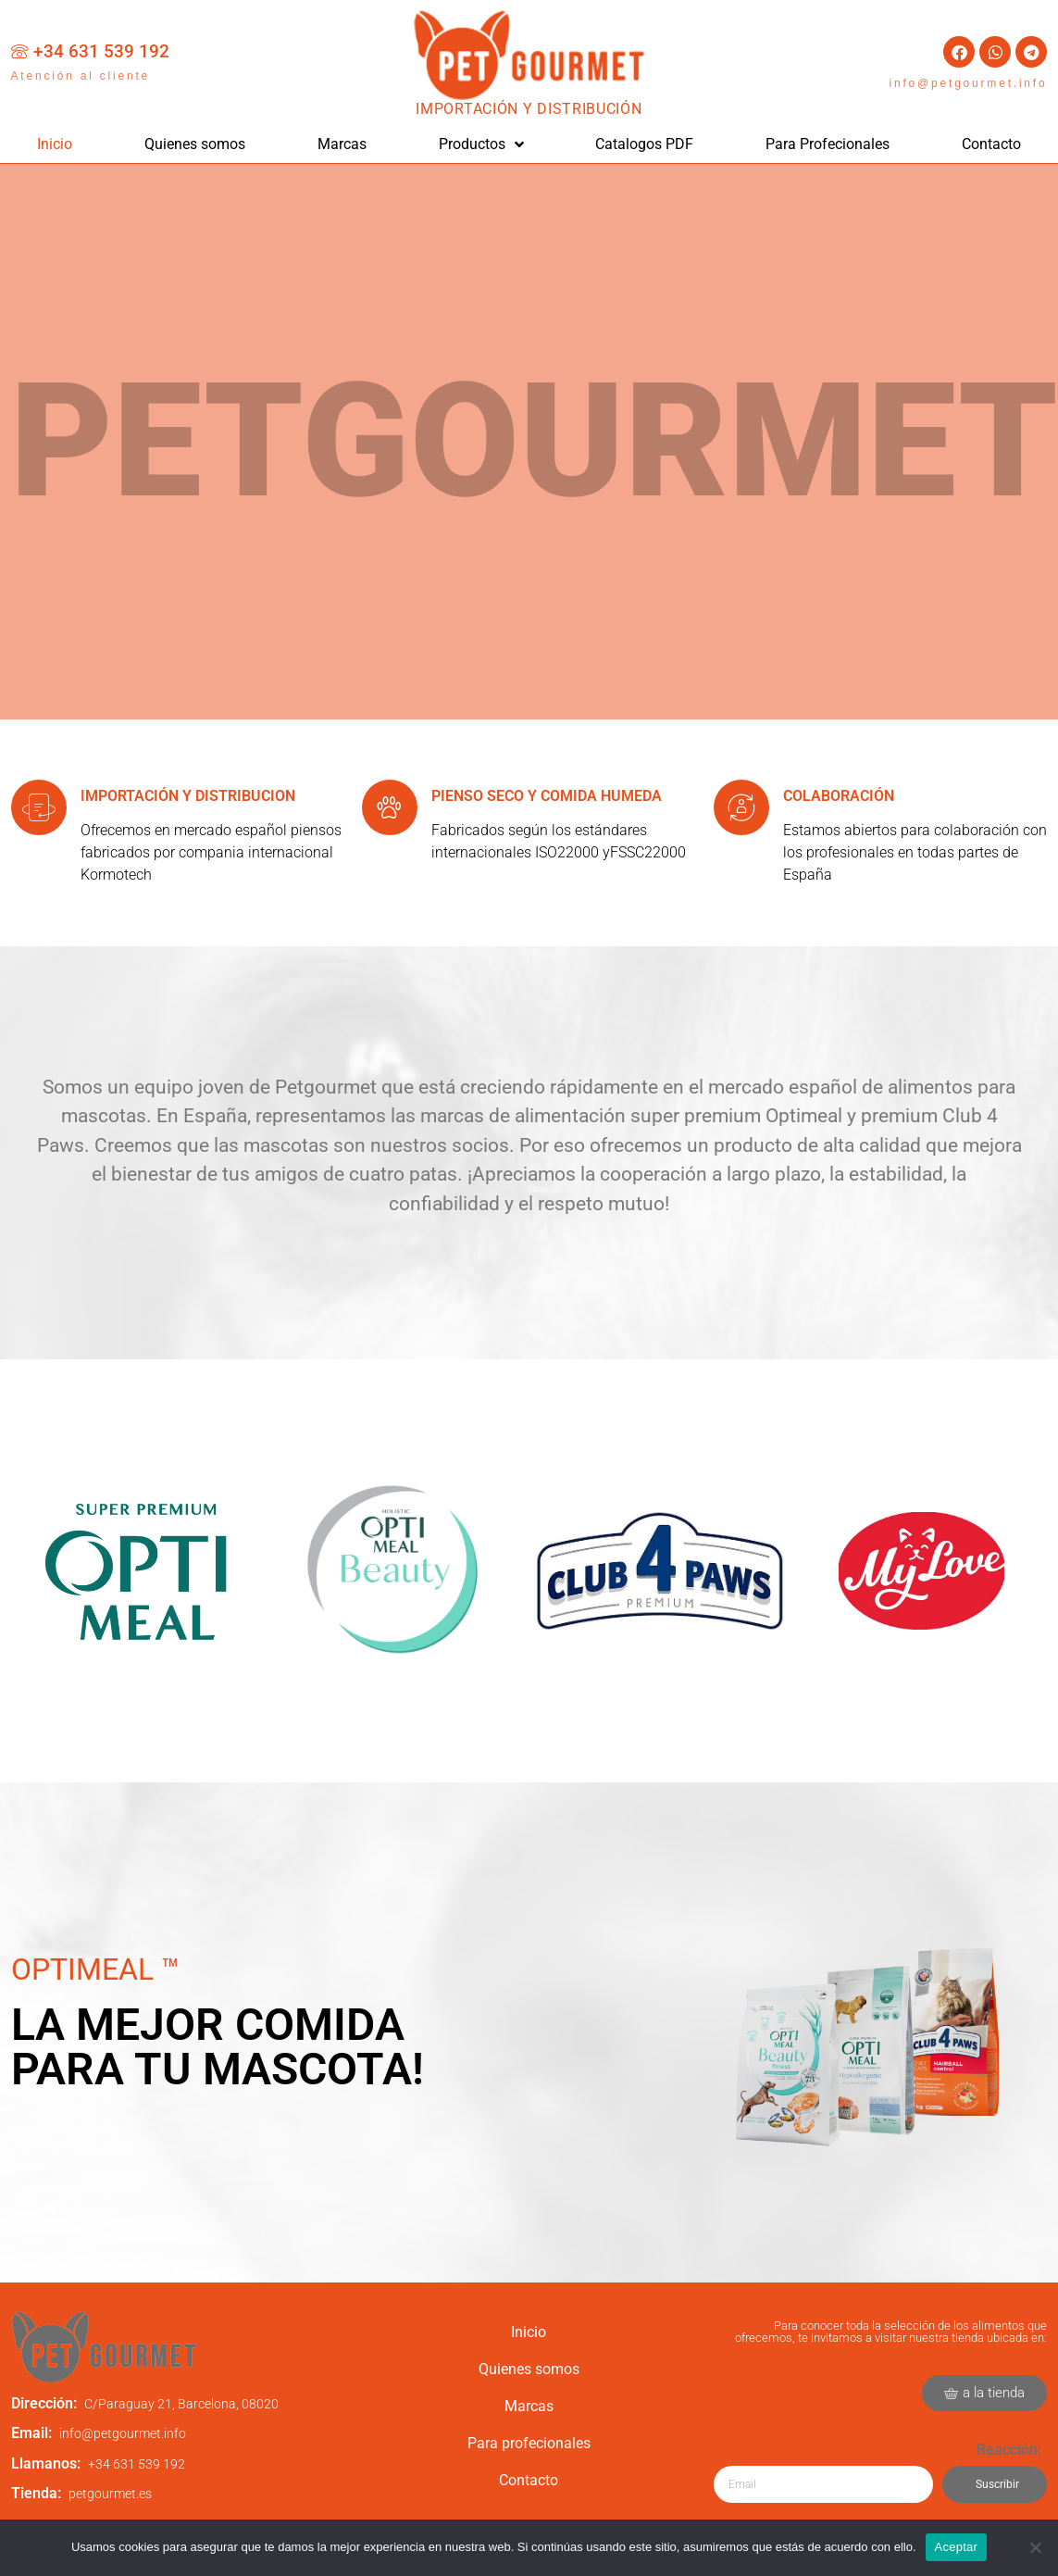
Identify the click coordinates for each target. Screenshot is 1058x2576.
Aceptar (956, 2547)
